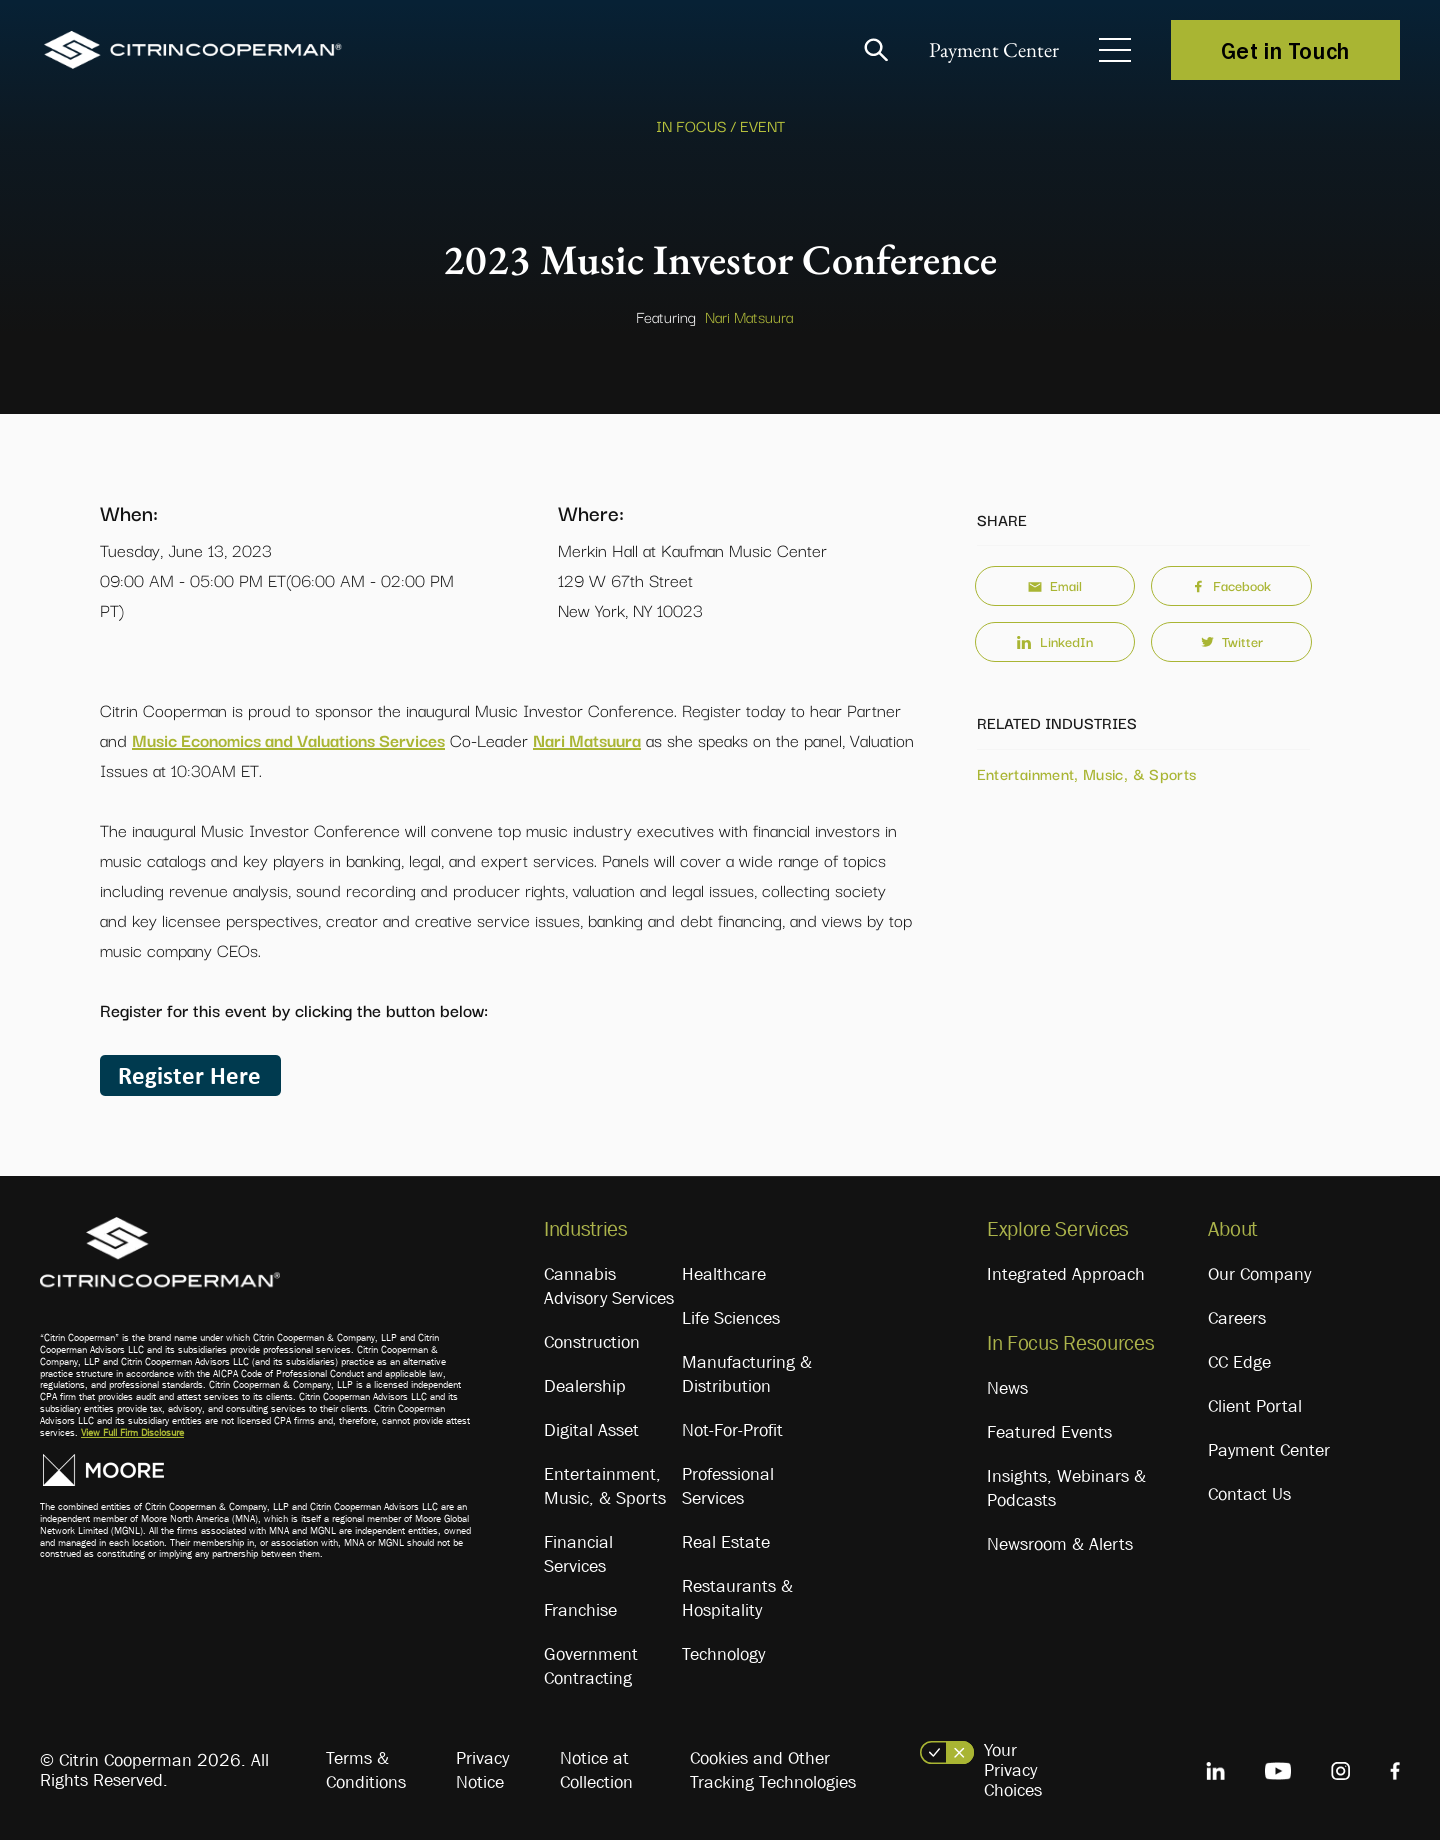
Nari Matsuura (749, 316)
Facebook (1231, 585)
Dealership (585, 1386)
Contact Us (1249, 1494)
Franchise (580, 1610)
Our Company (1259, 1274)
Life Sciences (731, 1318)
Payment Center (989, 50)
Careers (1237, 1318)
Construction (592, 1342)
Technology (723, 1654)
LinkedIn (1054, 641)
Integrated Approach (1066, 1274)
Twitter (1232, 641)
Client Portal (1255, 1406)
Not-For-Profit (732, 1430)
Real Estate (726, 1542)
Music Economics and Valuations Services (288, 739)
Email (1055, 585)
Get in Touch (1285, 50)
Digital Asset (591, 1430)
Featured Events (1049, 1432)
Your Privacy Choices (1013, 1770)
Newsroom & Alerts (1060, 1544)
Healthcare (724, 1274)
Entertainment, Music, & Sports (1087, 773)
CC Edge (1239, 1362)
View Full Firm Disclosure (132, 1432)
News (1007, 1388)
